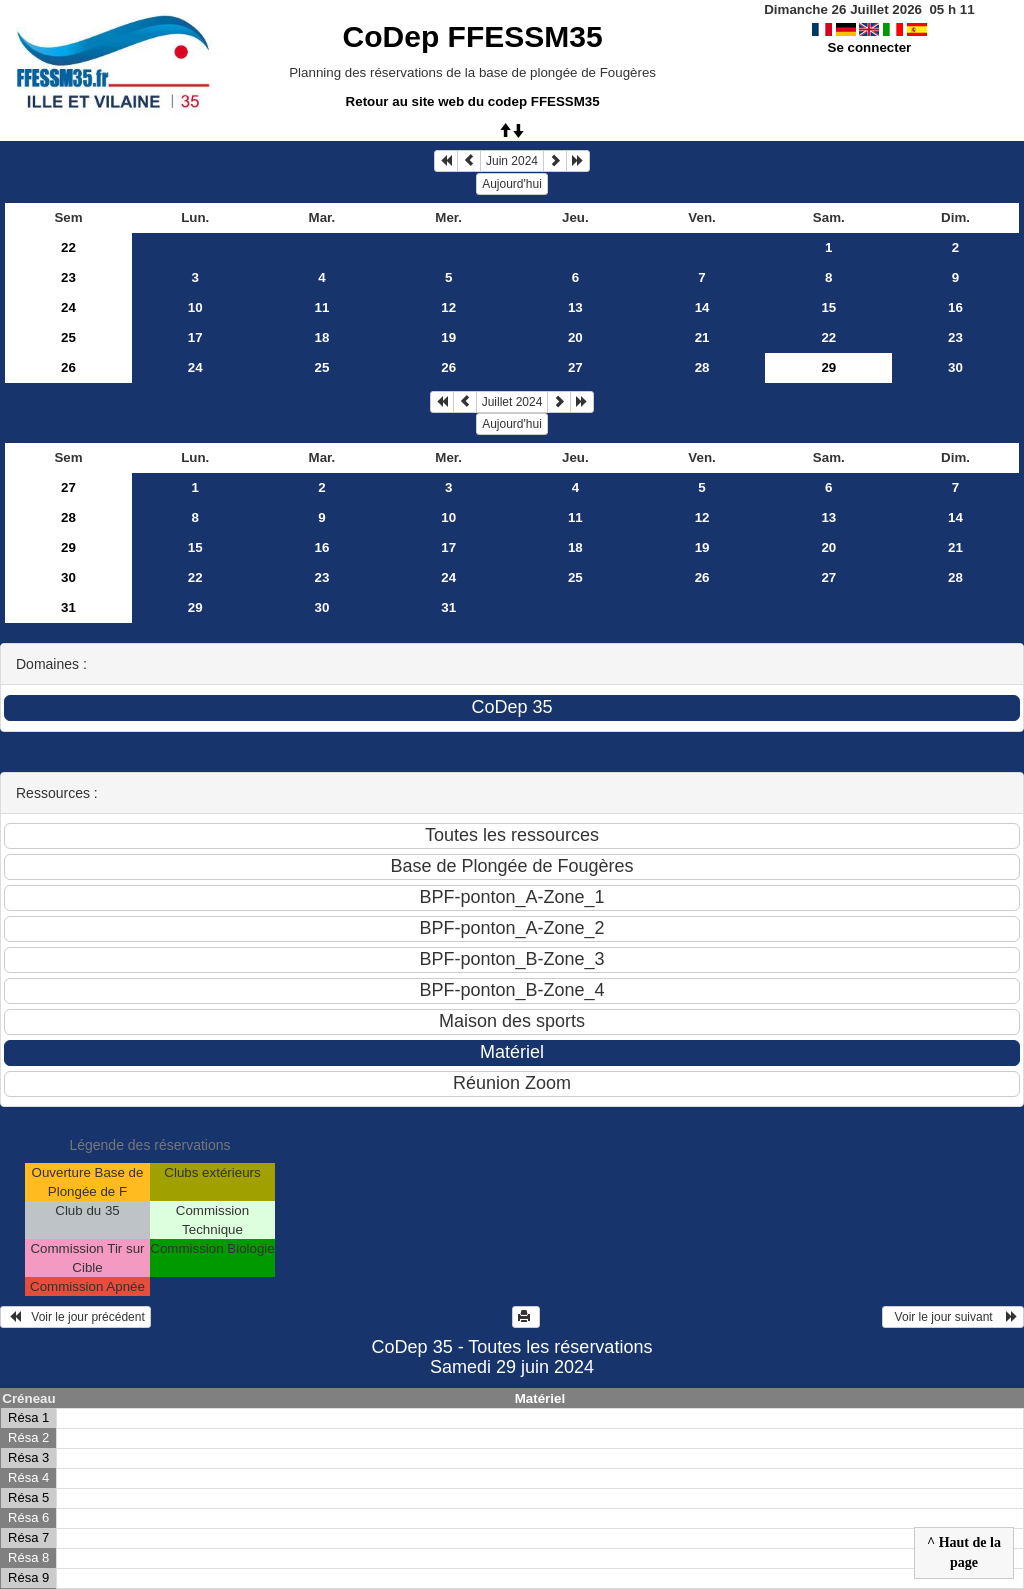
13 (575, 307)
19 (448, 337)
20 (575, 337)
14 (702, 307)
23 (68, 277)
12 (448, 307)
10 (195, 307)
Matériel (540, 1398)
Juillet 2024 (512, 402)
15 (828, 307)
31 (68, 607)
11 (322, 307)
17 (195, 337)
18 (322, 337)
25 (68, 337)
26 (68, 367)
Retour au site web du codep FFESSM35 (473, 101)
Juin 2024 (512, 161)
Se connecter (870, 47)
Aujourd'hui (512, 184)
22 (68, 247)
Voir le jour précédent (75, 1317)
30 (955, 367)
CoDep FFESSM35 (473, 36)
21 (702, 337)
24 (68, 307)
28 (702, 367)
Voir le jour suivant (953, 1317)
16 (955, 307)
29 (68, 547)
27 (575, 367)
